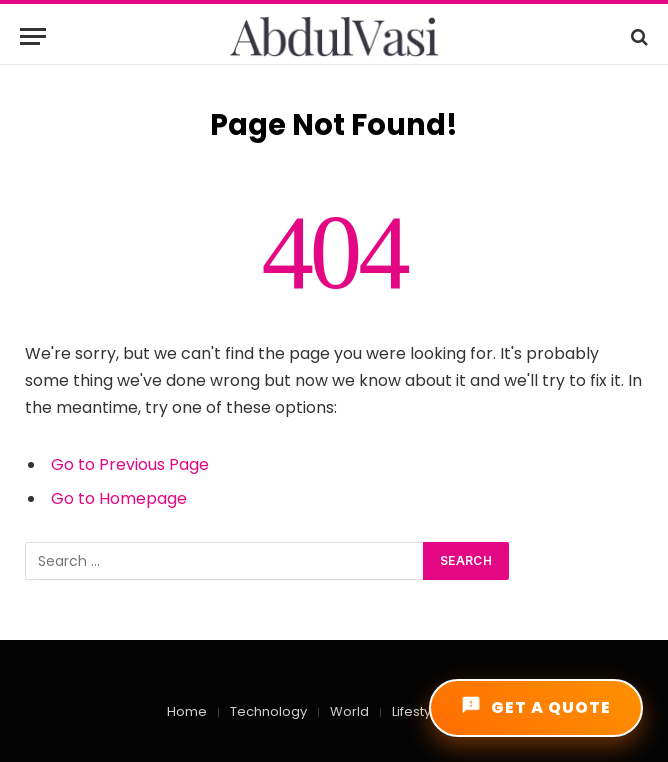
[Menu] (33, 36)
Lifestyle (417, 711)
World (349, 711)
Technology (268, 711)
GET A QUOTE (536, 707)
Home (187, 711)
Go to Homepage (119, 498)
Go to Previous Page (130, 464)
